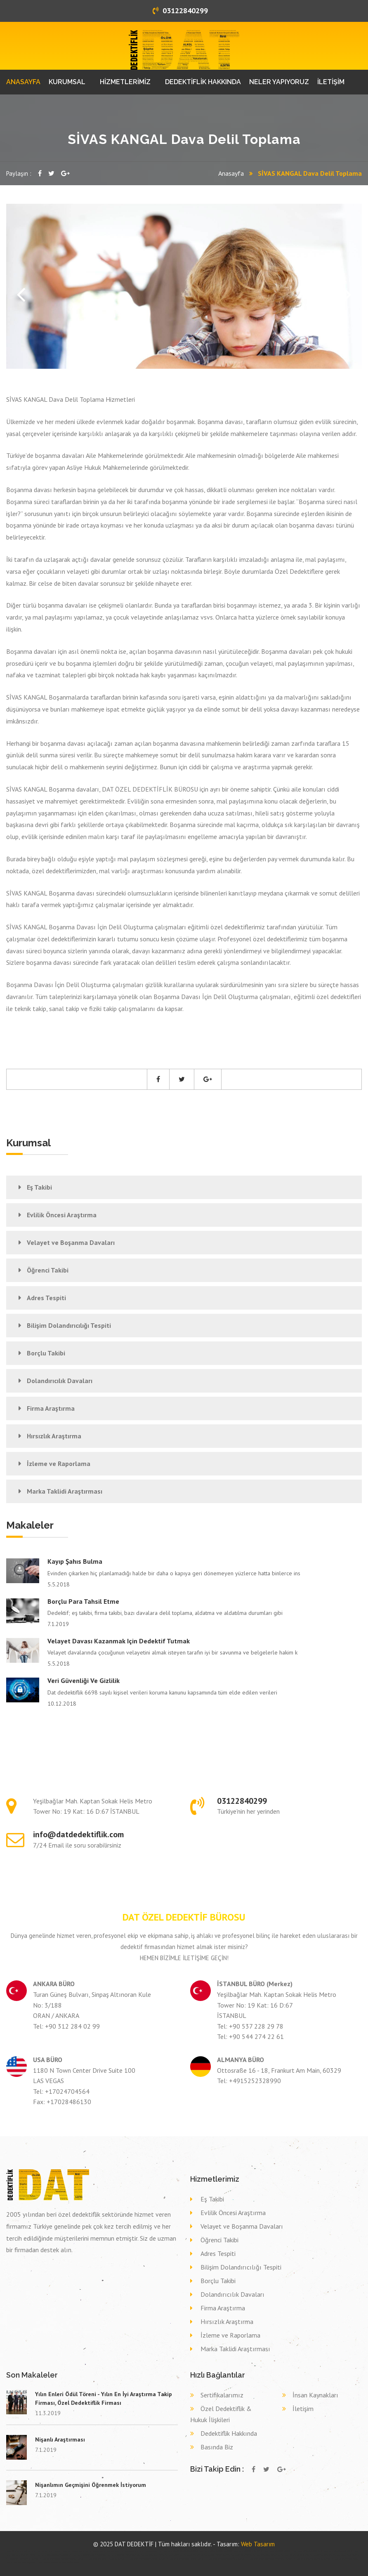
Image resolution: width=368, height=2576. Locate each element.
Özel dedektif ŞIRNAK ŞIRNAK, (277, 2551)
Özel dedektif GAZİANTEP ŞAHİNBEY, (216, 2551)
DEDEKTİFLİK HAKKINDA (203, 82)
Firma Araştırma (51, 1408)
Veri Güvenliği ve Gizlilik (83, 1680)
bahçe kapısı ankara (117, 2551)
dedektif (10, 2551)
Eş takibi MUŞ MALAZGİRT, (152, 2555)
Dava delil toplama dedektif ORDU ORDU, (341, 2558)
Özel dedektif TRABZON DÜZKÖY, (308, 2551)
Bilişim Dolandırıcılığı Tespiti (69, 1325)
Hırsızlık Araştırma (54, 1436)
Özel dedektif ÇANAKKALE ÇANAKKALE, (54, 2555)
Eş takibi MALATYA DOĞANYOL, (346, 2555)
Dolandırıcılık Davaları (59, 1380)
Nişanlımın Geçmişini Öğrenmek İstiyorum (90, 2485)
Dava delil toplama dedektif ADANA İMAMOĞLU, (217, 2558)
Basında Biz (217, 2447)
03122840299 (180, 10)
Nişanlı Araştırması (60, 2439)
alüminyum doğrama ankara (25, 2551)
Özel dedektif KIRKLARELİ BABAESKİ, (123, 2555)
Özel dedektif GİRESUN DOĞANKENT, (89, 2555)
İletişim (303, 2408)
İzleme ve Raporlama (58, 1463)
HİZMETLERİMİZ (125, 82)
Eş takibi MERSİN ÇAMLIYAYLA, (266, 2555)
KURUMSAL (67, 82)
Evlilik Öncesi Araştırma (62, 1215)
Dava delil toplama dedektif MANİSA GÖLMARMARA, (54, 2558)
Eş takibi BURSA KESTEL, (321, 2555)
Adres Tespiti (46, 1298)
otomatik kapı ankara (154, 2551)
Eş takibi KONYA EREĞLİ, (241, 2555)
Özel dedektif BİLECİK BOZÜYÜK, (248, 2551)
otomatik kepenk (100, 2551)
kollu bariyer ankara (46, 2551)
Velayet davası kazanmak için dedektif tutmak (118, 1641)
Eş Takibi (39, 1187)
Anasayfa (231, 173)
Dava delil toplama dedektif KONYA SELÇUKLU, (97, 2558)
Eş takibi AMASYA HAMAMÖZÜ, (295, 2555)
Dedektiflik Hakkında (229, 2433)
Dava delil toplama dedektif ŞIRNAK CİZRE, (24, 2562)
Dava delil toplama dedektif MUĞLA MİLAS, (62, 2562)
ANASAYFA (23, 82)
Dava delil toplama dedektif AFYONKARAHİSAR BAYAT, (261, 2558)
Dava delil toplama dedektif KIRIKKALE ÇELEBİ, (137, 2558)
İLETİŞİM (330, 82)
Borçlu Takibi (46, 1353)
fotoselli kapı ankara (63, 2551)
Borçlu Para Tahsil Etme (83, 1601)
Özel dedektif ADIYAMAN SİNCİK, (338, 2551)
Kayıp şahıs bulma (74, 1561)
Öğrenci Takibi (47, 1270)
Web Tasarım (258, 2544)
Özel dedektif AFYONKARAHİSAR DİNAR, (180, 2551)
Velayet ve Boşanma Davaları (71, 1242)
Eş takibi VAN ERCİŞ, (174, 2555)
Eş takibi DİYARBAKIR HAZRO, (217, 2555)
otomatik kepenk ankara (82, 2551)
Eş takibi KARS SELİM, (193, 2555)
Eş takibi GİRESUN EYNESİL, (18, 2558)
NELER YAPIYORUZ (279, 82)
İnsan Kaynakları (315, 2395)
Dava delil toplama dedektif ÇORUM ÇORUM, (304, 2558)
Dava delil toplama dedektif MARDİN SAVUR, (177, 2558)
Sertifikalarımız (222, 2395)
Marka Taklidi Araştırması (64, 1491)
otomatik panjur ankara (135, 2551)
